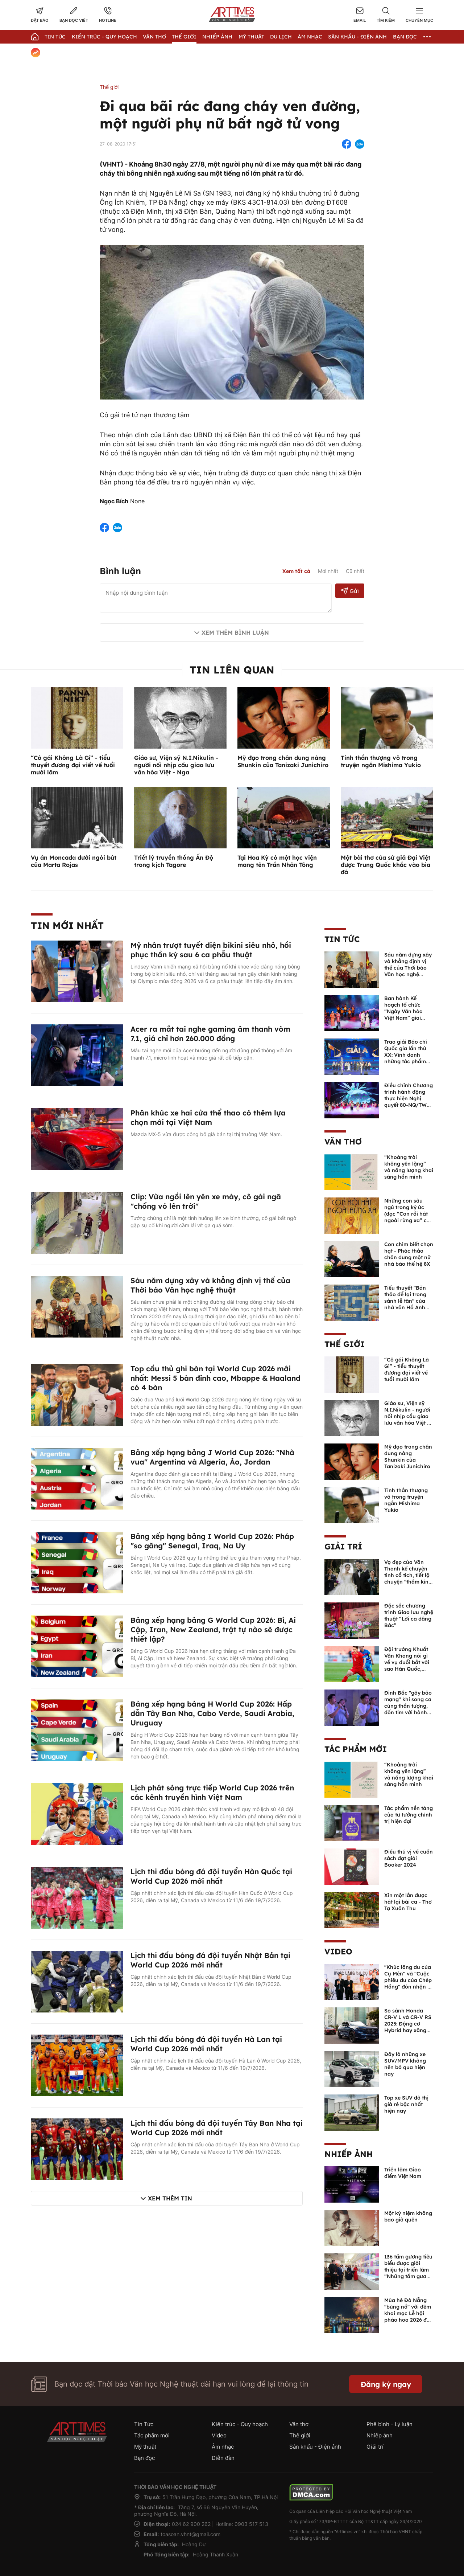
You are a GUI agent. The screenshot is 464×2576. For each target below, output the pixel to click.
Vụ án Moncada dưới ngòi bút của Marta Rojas (73, 861)
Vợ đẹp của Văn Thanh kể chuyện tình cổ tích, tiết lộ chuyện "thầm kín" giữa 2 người (407, 1575)
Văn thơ (154, 36)
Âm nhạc (310, 36)
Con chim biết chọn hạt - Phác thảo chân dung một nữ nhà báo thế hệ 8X (408, 1254)
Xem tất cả (296, 571)
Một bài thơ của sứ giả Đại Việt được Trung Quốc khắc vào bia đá (385, 865)
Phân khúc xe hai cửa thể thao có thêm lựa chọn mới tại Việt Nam (208, 1117)
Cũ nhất (355, 571)
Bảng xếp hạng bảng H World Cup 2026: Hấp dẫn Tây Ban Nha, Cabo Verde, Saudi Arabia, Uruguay (212, 1713)
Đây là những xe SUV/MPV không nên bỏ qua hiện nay (405, 2064)
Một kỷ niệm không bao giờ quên (408, 2216)
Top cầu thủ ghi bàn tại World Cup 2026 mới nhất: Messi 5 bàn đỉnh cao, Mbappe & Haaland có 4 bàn (215, 1378)
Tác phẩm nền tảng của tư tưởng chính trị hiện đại (408, 1815)
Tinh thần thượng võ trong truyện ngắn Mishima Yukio (381, 761)
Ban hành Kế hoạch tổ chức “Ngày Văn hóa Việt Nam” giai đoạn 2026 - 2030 (406, 1011)
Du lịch (281, 36)
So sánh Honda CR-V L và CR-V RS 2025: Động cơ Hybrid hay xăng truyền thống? (407, 2023)
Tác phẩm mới (355, 1749)
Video (338, 1951)
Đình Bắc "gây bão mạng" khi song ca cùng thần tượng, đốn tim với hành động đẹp (408, 1706)
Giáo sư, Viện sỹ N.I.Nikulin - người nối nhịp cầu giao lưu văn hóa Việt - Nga (176, 765)
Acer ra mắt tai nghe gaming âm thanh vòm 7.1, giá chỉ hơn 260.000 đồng (210, 1033)
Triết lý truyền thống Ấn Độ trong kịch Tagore (173, 861)
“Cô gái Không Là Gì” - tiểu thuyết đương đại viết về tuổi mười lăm (73, 765)
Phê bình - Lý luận (389, 2424)
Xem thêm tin (170, 2198)
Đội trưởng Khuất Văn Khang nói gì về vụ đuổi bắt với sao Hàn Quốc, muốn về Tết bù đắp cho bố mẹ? (406, 1665)
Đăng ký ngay (386, 2384)
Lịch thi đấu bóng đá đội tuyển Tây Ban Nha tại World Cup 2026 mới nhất (216, 2127)
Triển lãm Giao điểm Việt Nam (402, 2172)
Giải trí (343, 1546)
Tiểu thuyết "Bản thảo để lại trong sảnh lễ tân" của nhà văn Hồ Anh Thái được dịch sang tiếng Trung (405, 1304)
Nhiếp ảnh (348, 2154)
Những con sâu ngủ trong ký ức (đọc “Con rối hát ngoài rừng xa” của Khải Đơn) (408, 1213)
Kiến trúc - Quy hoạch (104, 36)
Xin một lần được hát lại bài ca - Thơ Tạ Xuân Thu (408, 1902)
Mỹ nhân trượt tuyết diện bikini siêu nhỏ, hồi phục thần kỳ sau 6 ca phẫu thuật (210, 950)
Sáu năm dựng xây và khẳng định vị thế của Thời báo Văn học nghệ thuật (210, 1285)
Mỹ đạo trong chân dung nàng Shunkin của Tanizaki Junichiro (282, 761)
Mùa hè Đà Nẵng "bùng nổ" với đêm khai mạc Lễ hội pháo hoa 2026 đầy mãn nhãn (408, 2313)
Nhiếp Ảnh (217, 36)
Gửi (350, 590)
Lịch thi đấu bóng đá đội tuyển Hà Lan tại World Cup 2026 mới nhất (206, 2044)
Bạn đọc (405, 36)
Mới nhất (328, 571)
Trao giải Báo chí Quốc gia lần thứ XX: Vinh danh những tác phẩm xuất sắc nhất (405, 1055)
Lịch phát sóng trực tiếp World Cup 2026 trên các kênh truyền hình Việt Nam (212, 1792)
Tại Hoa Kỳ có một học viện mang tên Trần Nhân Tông (277, 861)
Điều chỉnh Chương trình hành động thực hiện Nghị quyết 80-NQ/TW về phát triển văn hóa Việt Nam (408, 1101)
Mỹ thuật (251, 36)
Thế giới (184, 36)
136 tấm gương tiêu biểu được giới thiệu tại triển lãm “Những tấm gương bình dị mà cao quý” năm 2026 (408, 2273)
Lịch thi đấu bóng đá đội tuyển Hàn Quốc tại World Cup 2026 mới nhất (211, 1876)
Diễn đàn (223, 2457)
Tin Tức (55, 36)
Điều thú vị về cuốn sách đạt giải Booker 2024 (408, 1858)
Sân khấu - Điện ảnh (357, 36)
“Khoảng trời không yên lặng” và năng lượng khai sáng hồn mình (408, 1167)
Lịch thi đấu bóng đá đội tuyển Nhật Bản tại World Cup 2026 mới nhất (210, 1960)
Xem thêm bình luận (235, 632)
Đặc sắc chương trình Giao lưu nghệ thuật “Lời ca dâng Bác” (408, 1615)
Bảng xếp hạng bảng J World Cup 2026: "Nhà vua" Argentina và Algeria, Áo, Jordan (212, 1457)
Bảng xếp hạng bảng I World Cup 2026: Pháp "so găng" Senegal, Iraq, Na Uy (212, 1541)
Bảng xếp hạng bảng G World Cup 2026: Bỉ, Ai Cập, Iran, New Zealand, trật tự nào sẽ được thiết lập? (213, 1629)
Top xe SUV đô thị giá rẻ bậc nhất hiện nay (406, 2104)
